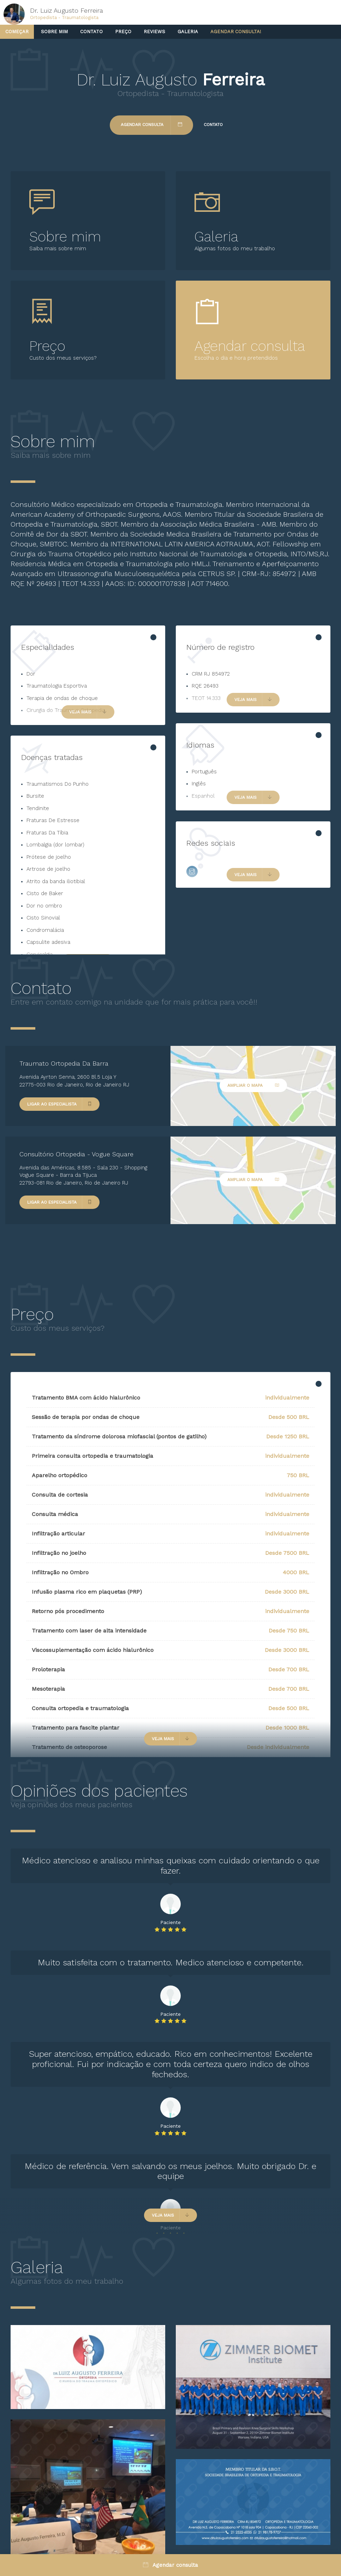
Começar (17, 31)
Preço (123, 31)
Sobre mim (54, 31)
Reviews (154, 31)
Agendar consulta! (235, 31)
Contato (91, 31)
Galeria (188, 31)
